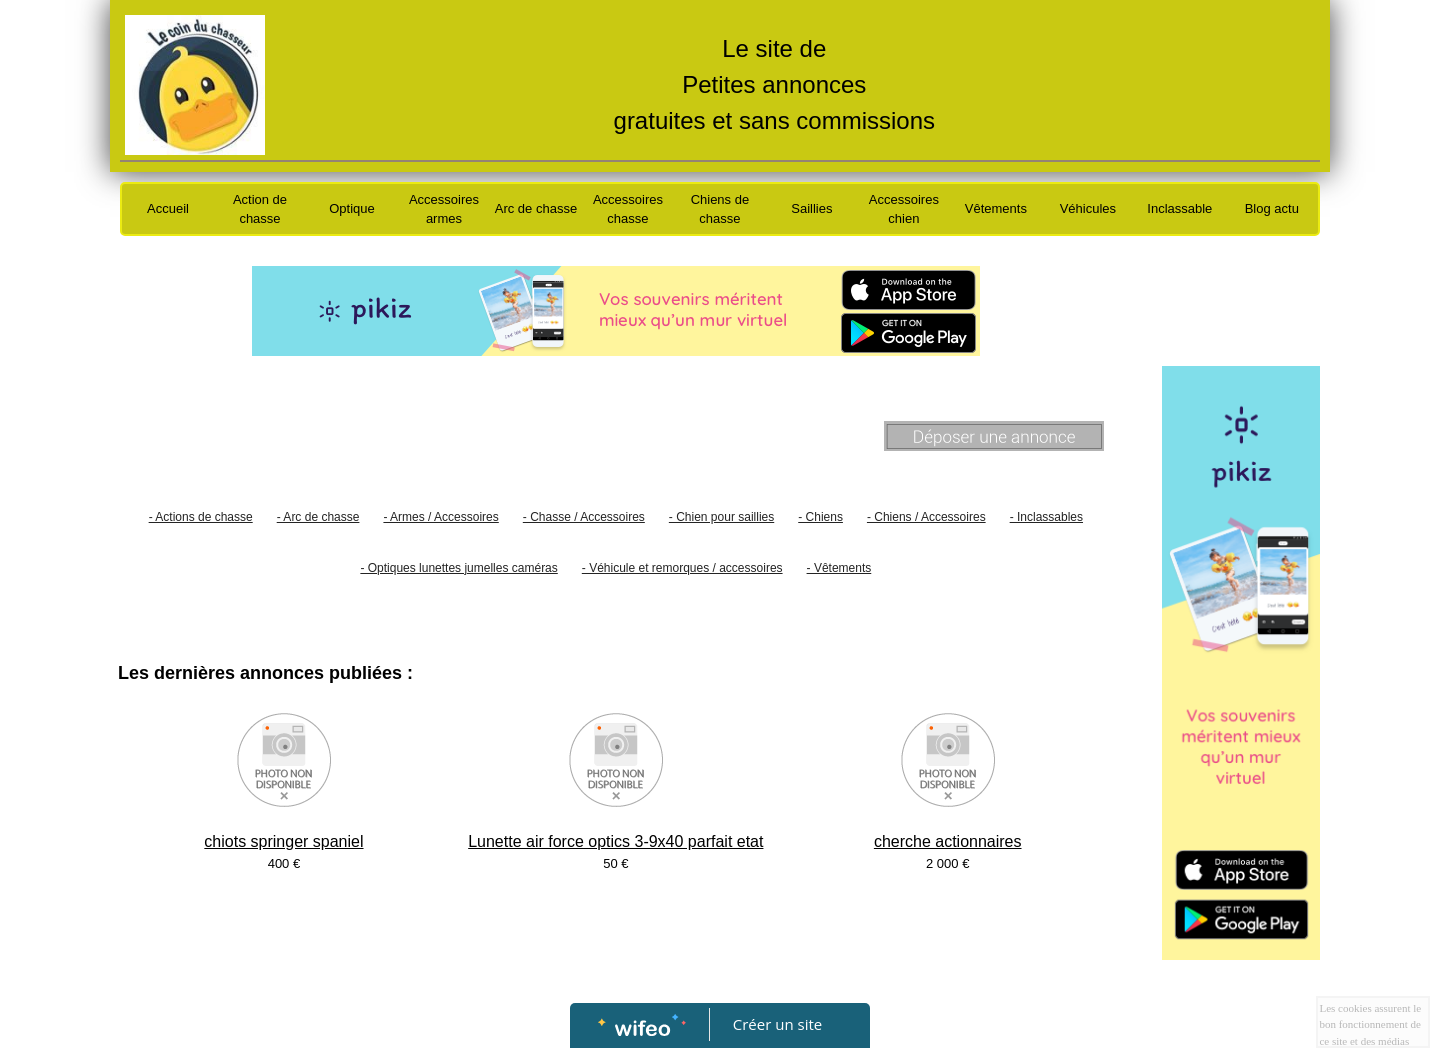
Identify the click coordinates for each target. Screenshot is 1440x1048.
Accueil (168, 208)
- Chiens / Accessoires (926, 517)
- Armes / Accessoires (440, 517)
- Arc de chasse (318, 517)
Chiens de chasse (720, 209)
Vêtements (996, 208)
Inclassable (1179, 208)
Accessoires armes (444, 209)
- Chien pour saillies (721, 517)
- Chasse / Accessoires (584, 517)
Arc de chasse (536, 208)
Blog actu (1272, 208)
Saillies (811, 208)
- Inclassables (1046, 517)
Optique (352, 208)
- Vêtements (839, 568)
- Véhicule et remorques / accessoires (682, 568)
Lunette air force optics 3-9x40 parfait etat (615, 841)
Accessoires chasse (628, 209)
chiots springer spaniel (283, 841)
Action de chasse (260, 209)
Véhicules (1088, 208)
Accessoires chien (904, 209)
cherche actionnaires (948, 841)
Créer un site (777, 1024)
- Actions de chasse (201, 517)
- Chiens (820, 517)
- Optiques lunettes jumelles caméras (458, 568)
